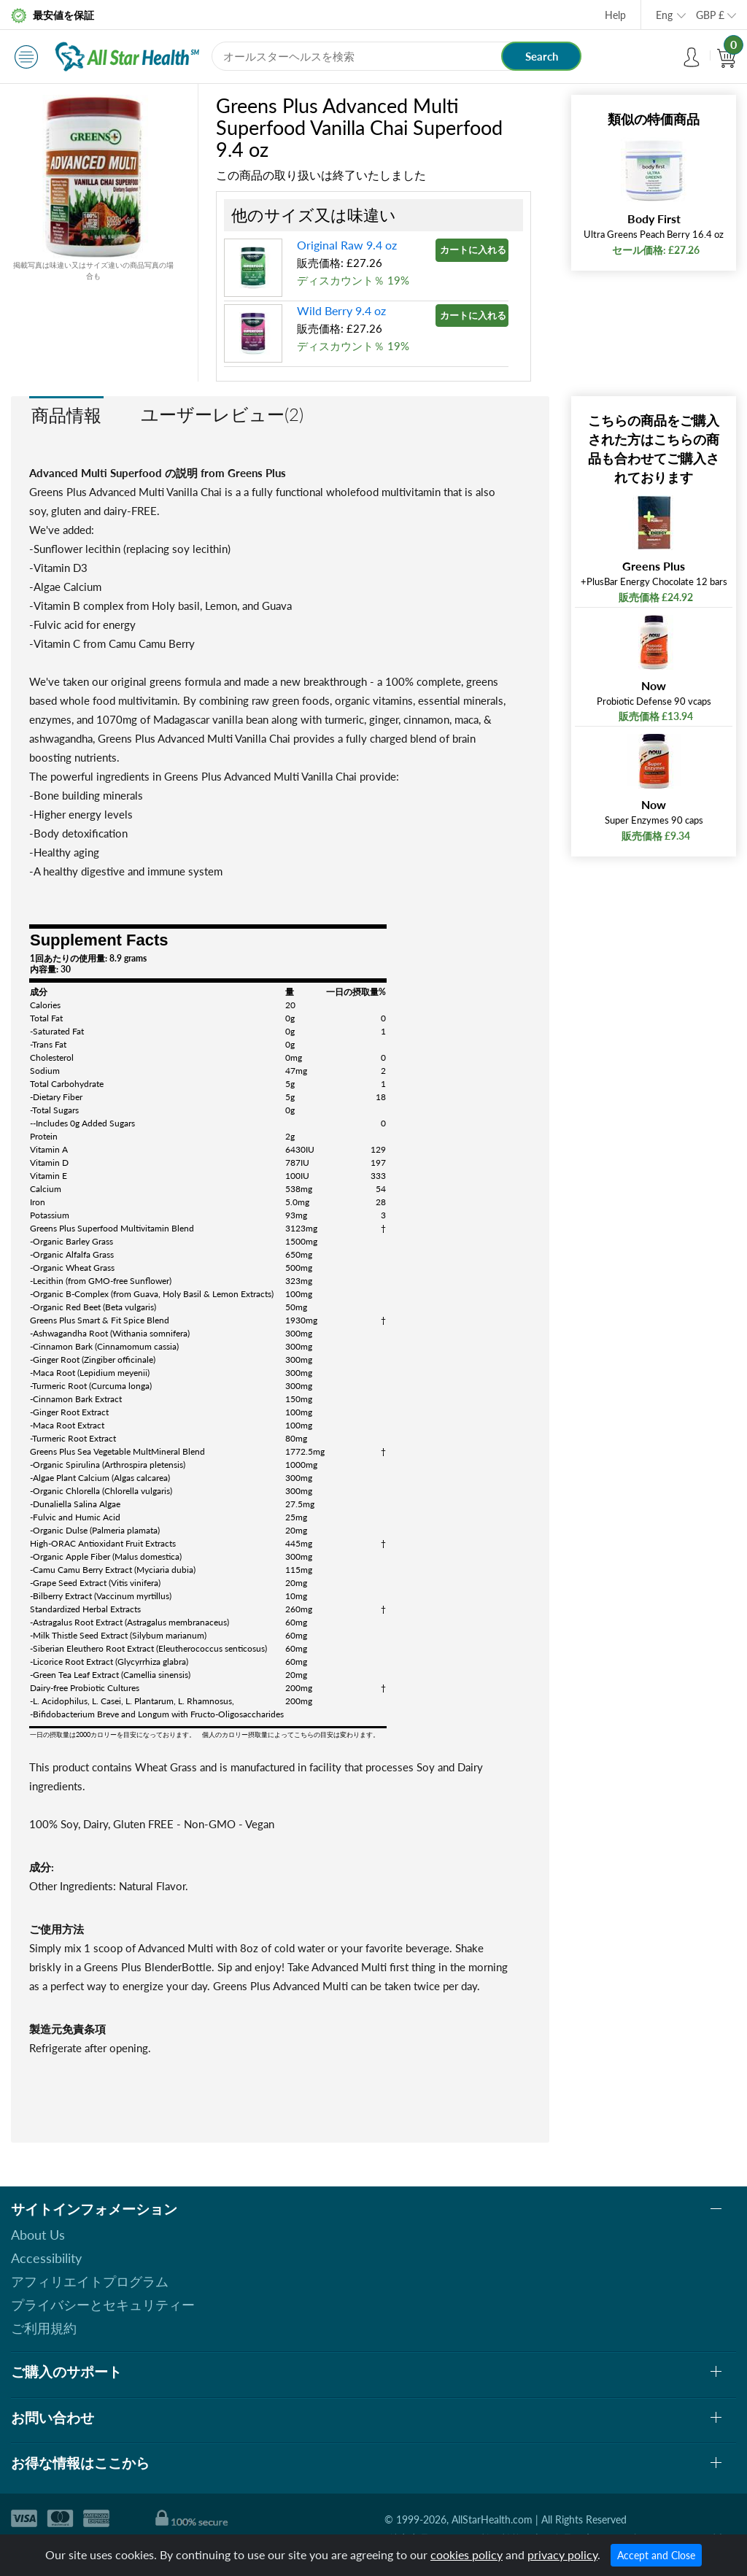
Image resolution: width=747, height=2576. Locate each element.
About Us (38, 2235)
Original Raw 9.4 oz (347, 245)
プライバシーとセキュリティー (103, 2305)
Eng (664, 15)
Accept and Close (656, 2555)
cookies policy (466, 2554)
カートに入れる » (474, 249)
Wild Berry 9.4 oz (341, 310)
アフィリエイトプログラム (90, 2281)
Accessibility (46, 2258)
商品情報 (66, 414)
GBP (710, 15)
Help (615, 15)
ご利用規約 (44, 2328)
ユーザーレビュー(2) (222, 414)
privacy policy (562, 2554)
